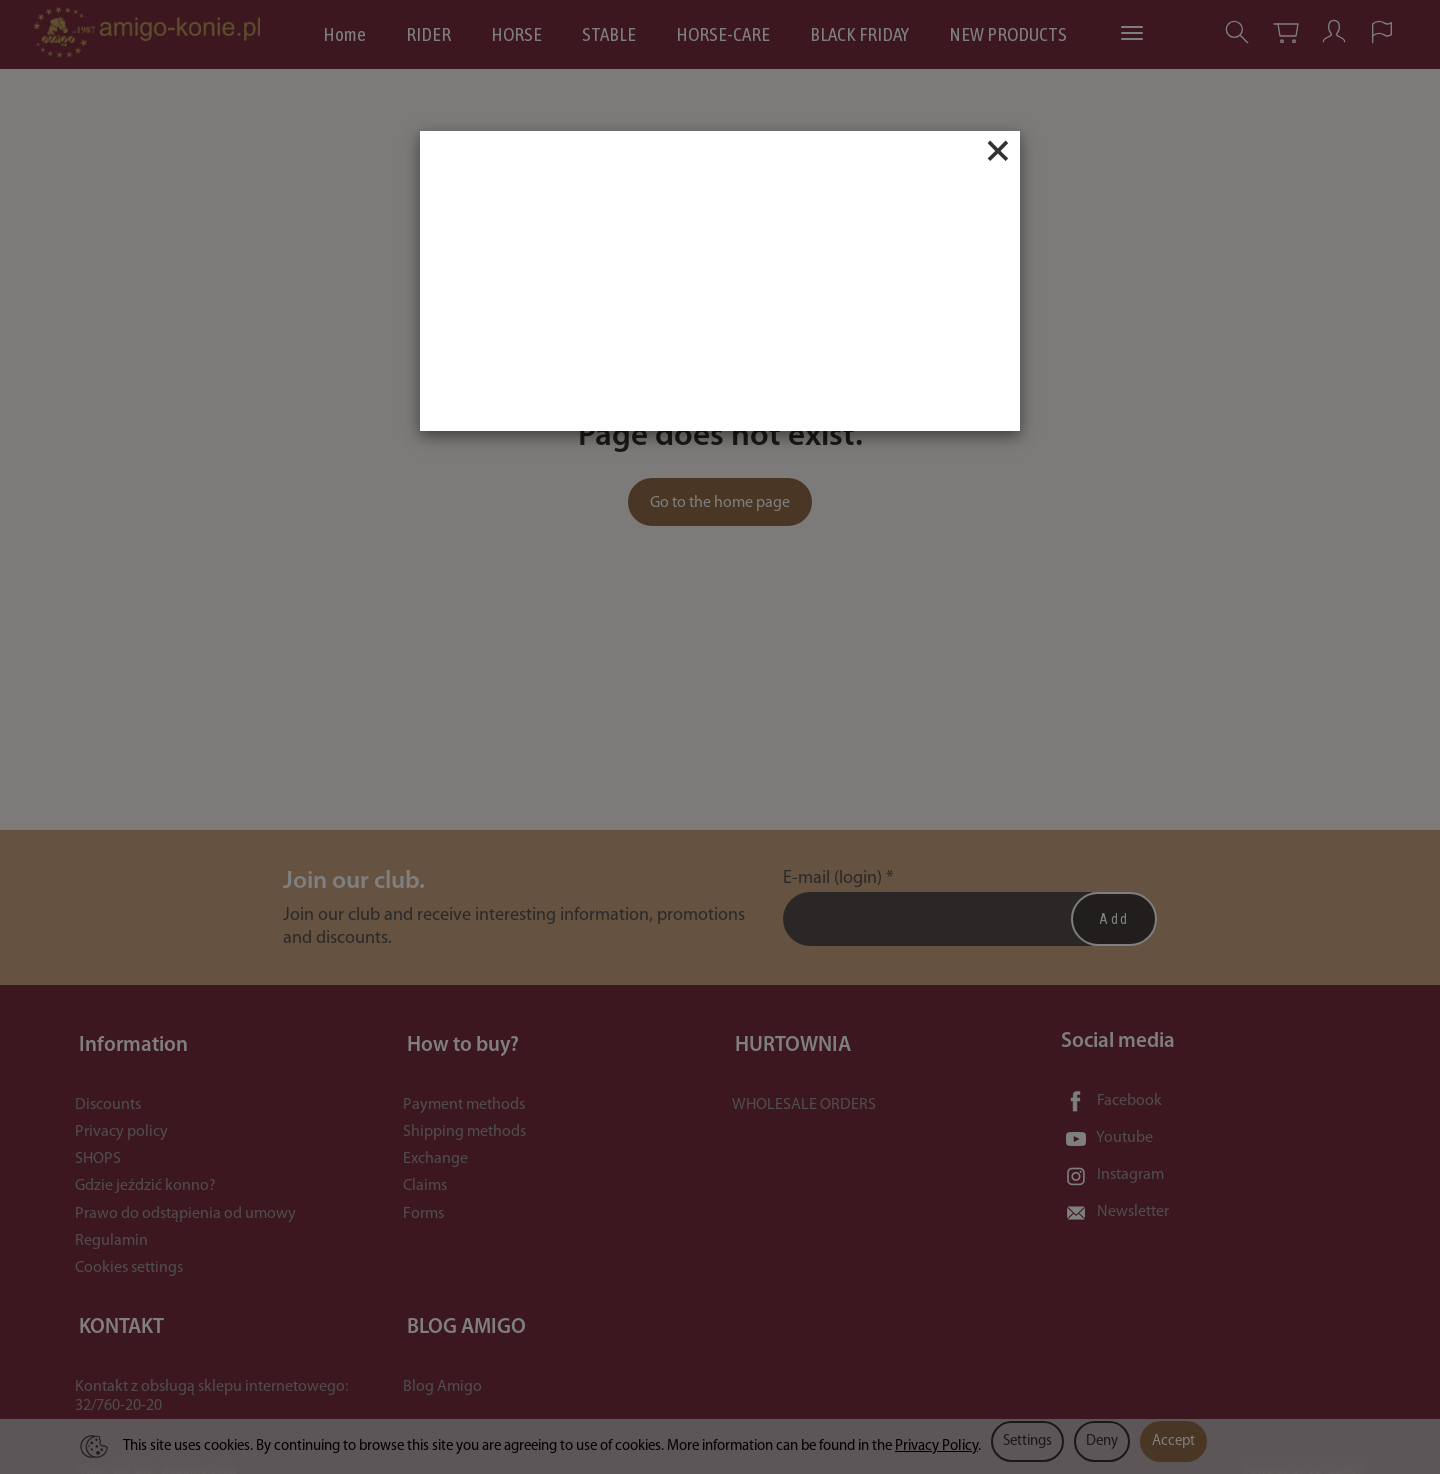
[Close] (998, 151)
